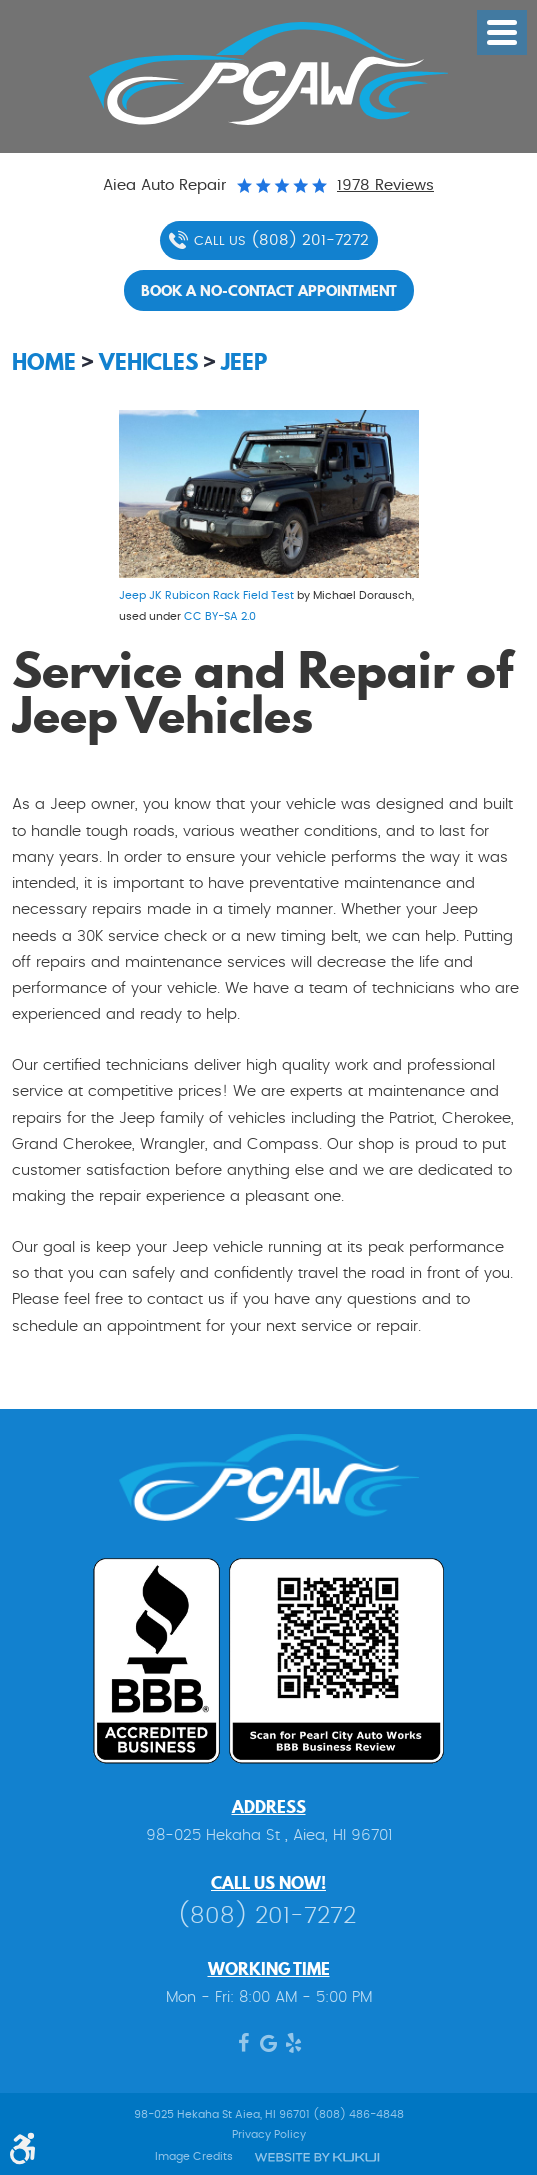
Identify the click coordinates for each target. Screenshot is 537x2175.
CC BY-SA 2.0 (220, 616)
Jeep (244, 361)
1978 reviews (385, 185)
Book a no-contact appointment (269, 290)
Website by (318, 2157)
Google (268, 2048)
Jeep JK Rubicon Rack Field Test (206, 595)
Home (44, 361)
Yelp (293, 2048)
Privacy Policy (269, 2134)
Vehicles (148, 361)
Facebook (243, 2048)
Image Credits (194, 2156)
